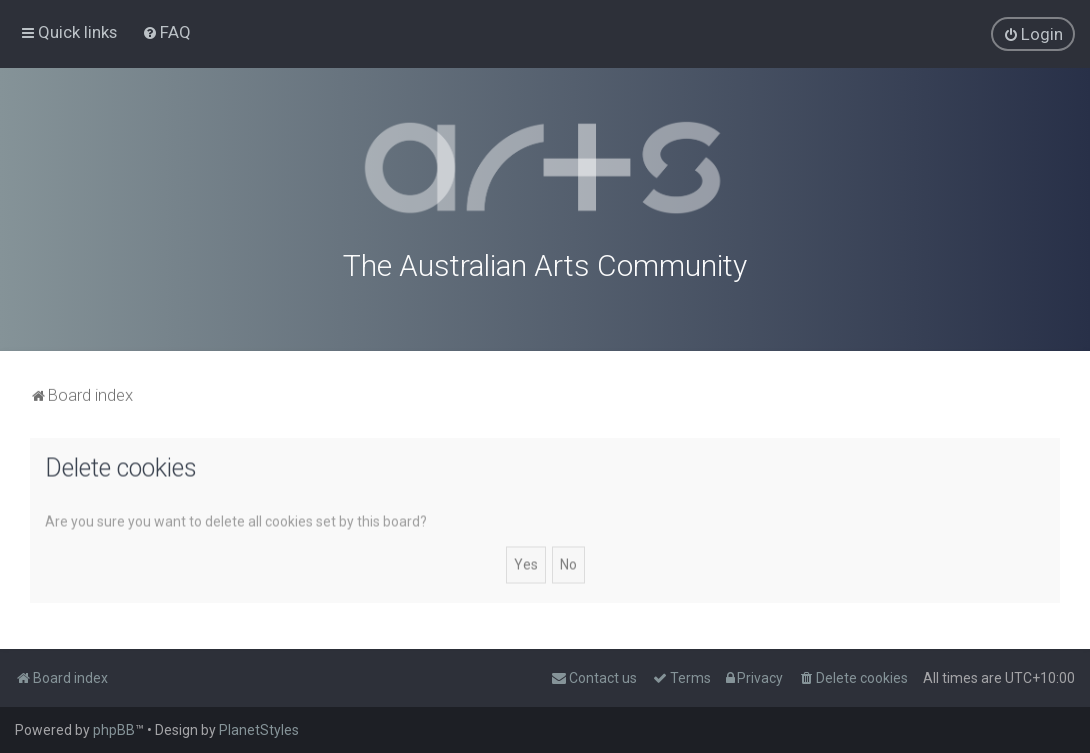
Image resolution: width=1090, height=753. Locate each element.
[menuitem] (166, 32)
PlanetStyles (259, 730)
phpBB (114, 730)
